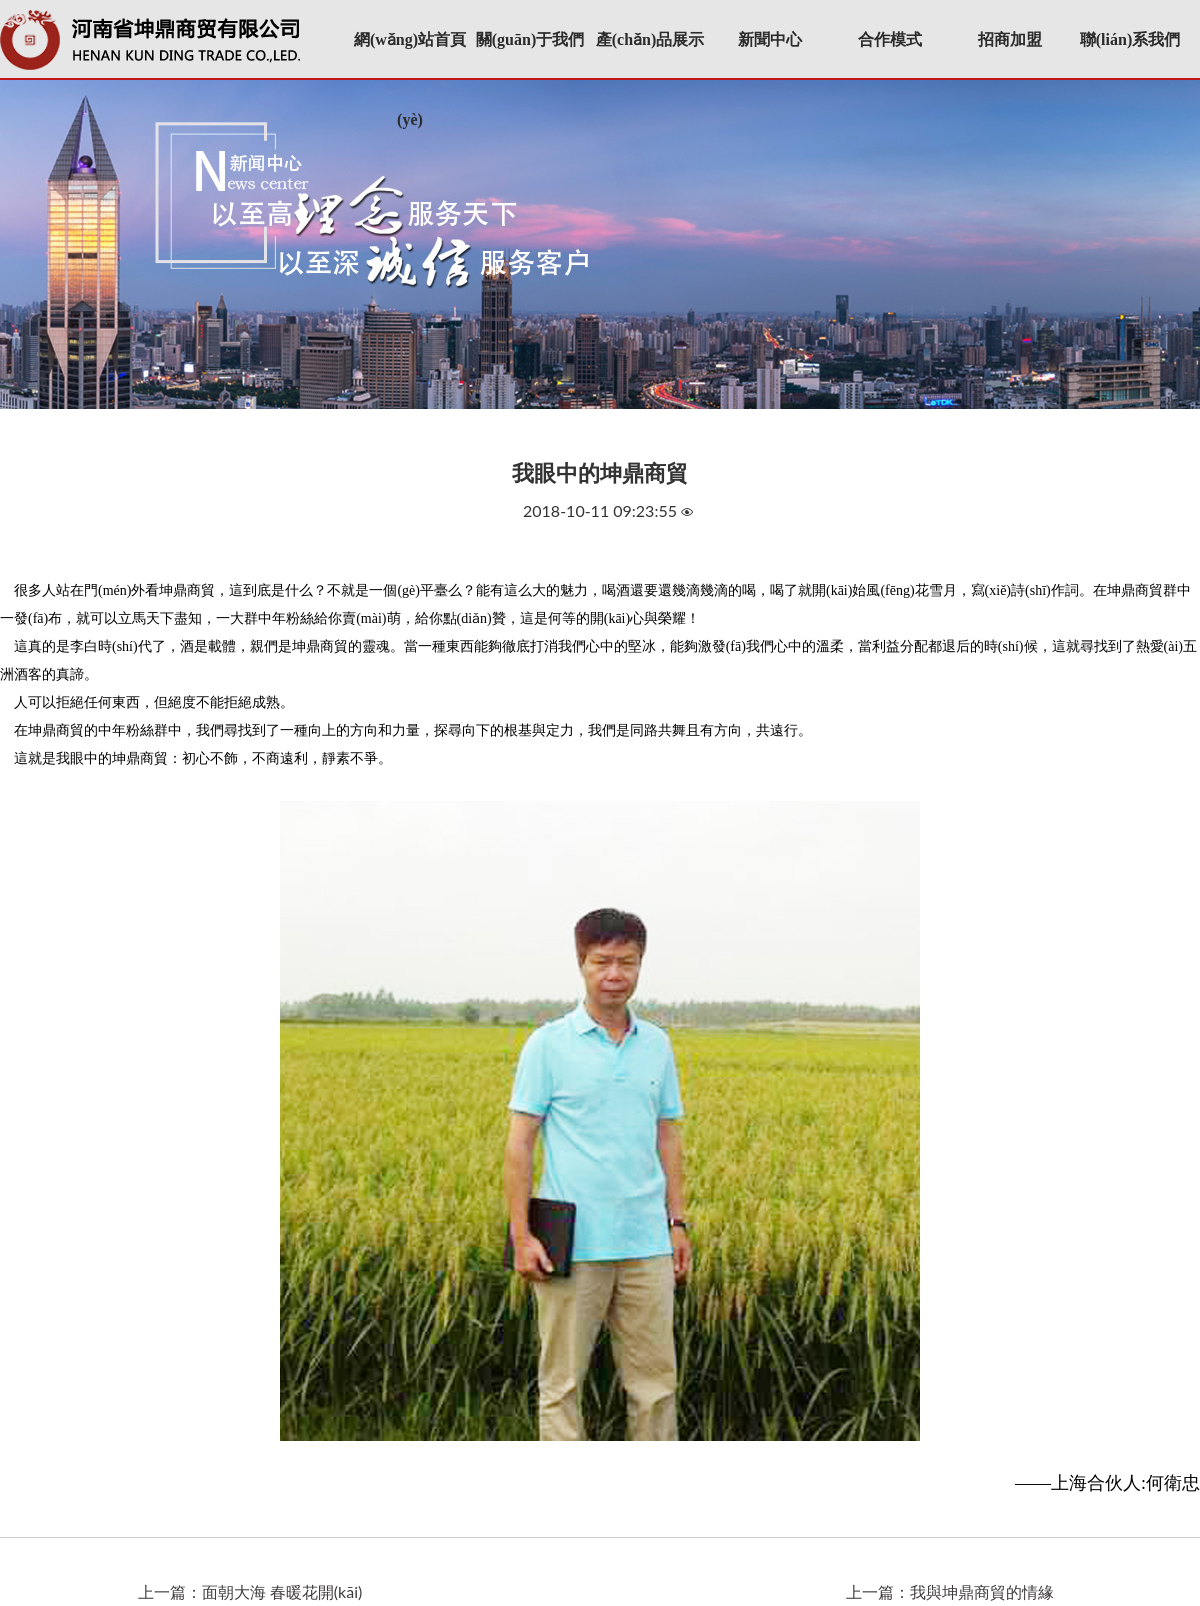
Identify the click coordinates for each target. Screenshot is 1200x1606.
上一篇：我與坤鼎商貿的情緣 (950, 1591)
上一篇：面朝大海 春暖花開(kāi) (250, 1591)
